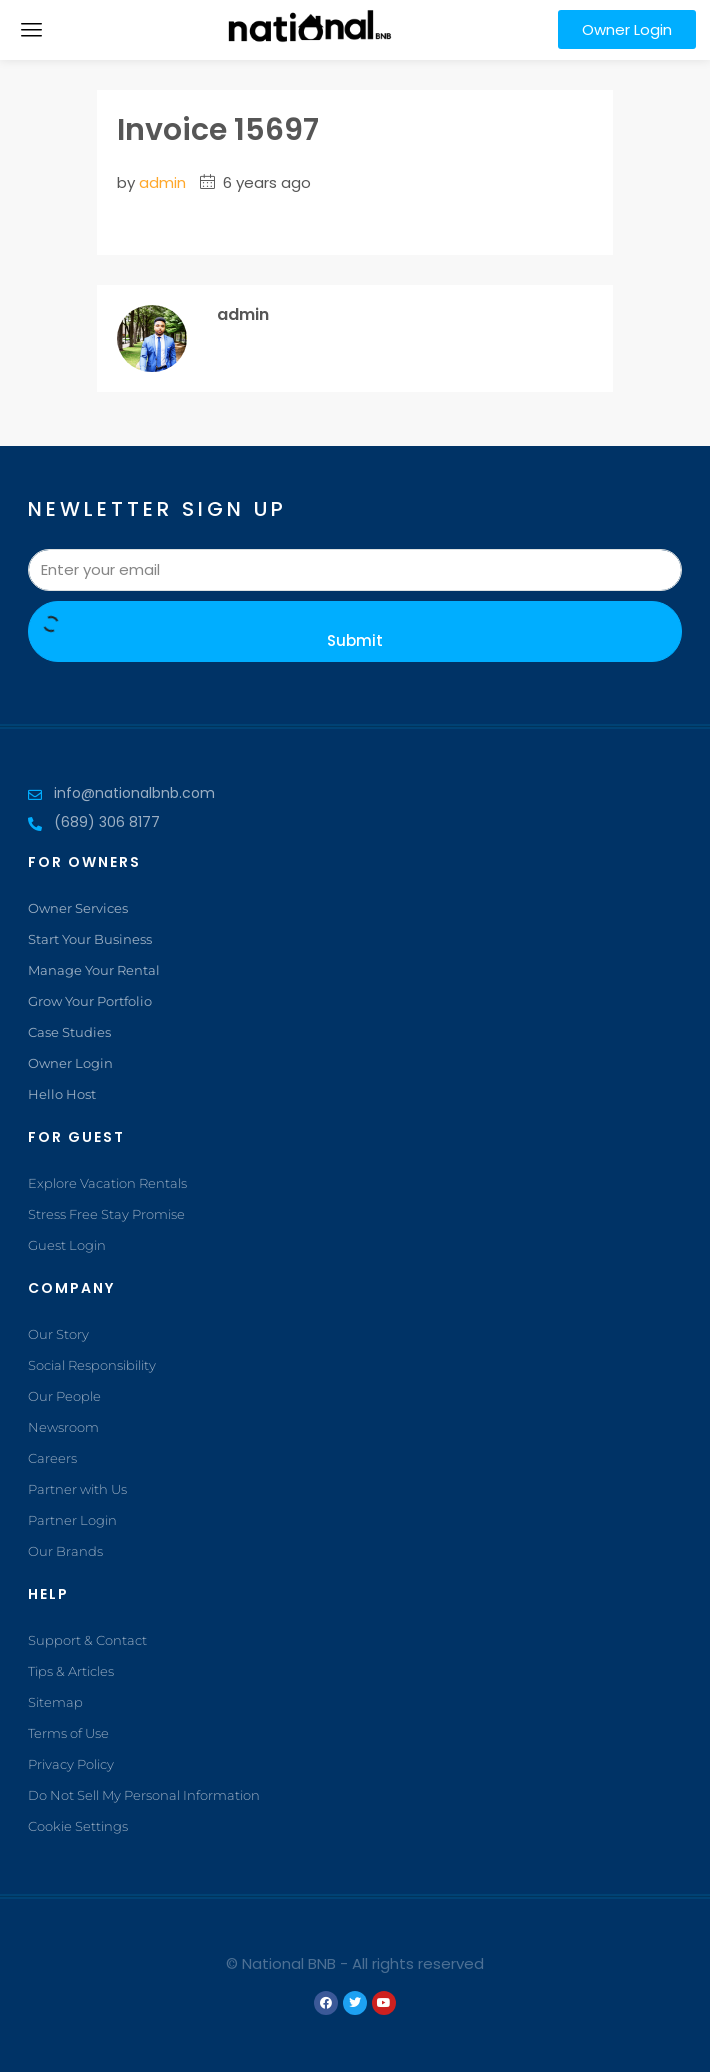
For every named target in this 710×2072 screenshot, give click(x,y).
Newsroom (63, 1427)
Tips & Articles (71, 1671)
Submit (354, 633)
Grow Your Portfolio (90, 1001)
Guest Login (67, 1245)
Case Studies (69, 1032)
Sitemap (55, 1702)
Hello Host (62, 1094)
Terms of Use (68, 1733)
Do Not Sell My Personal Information (144, 1795)
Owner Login (70, 1063)
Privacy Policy (71, 1764)
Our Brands (65, 1551)
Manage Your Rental (94, 970)
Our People (64, 1396)
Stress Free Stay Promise (106, 1214)
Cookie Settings (78, 1826)
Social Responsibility (92, 1365)
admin (162, 182)
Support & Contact (87, 1640)
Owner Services (78, 908)
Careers (52, 1458)
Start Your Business (90, 939)
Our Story (58, 1334)
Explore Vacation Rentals (107, 1183)
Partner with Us (77, 1489)
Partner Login (72, 1520)
